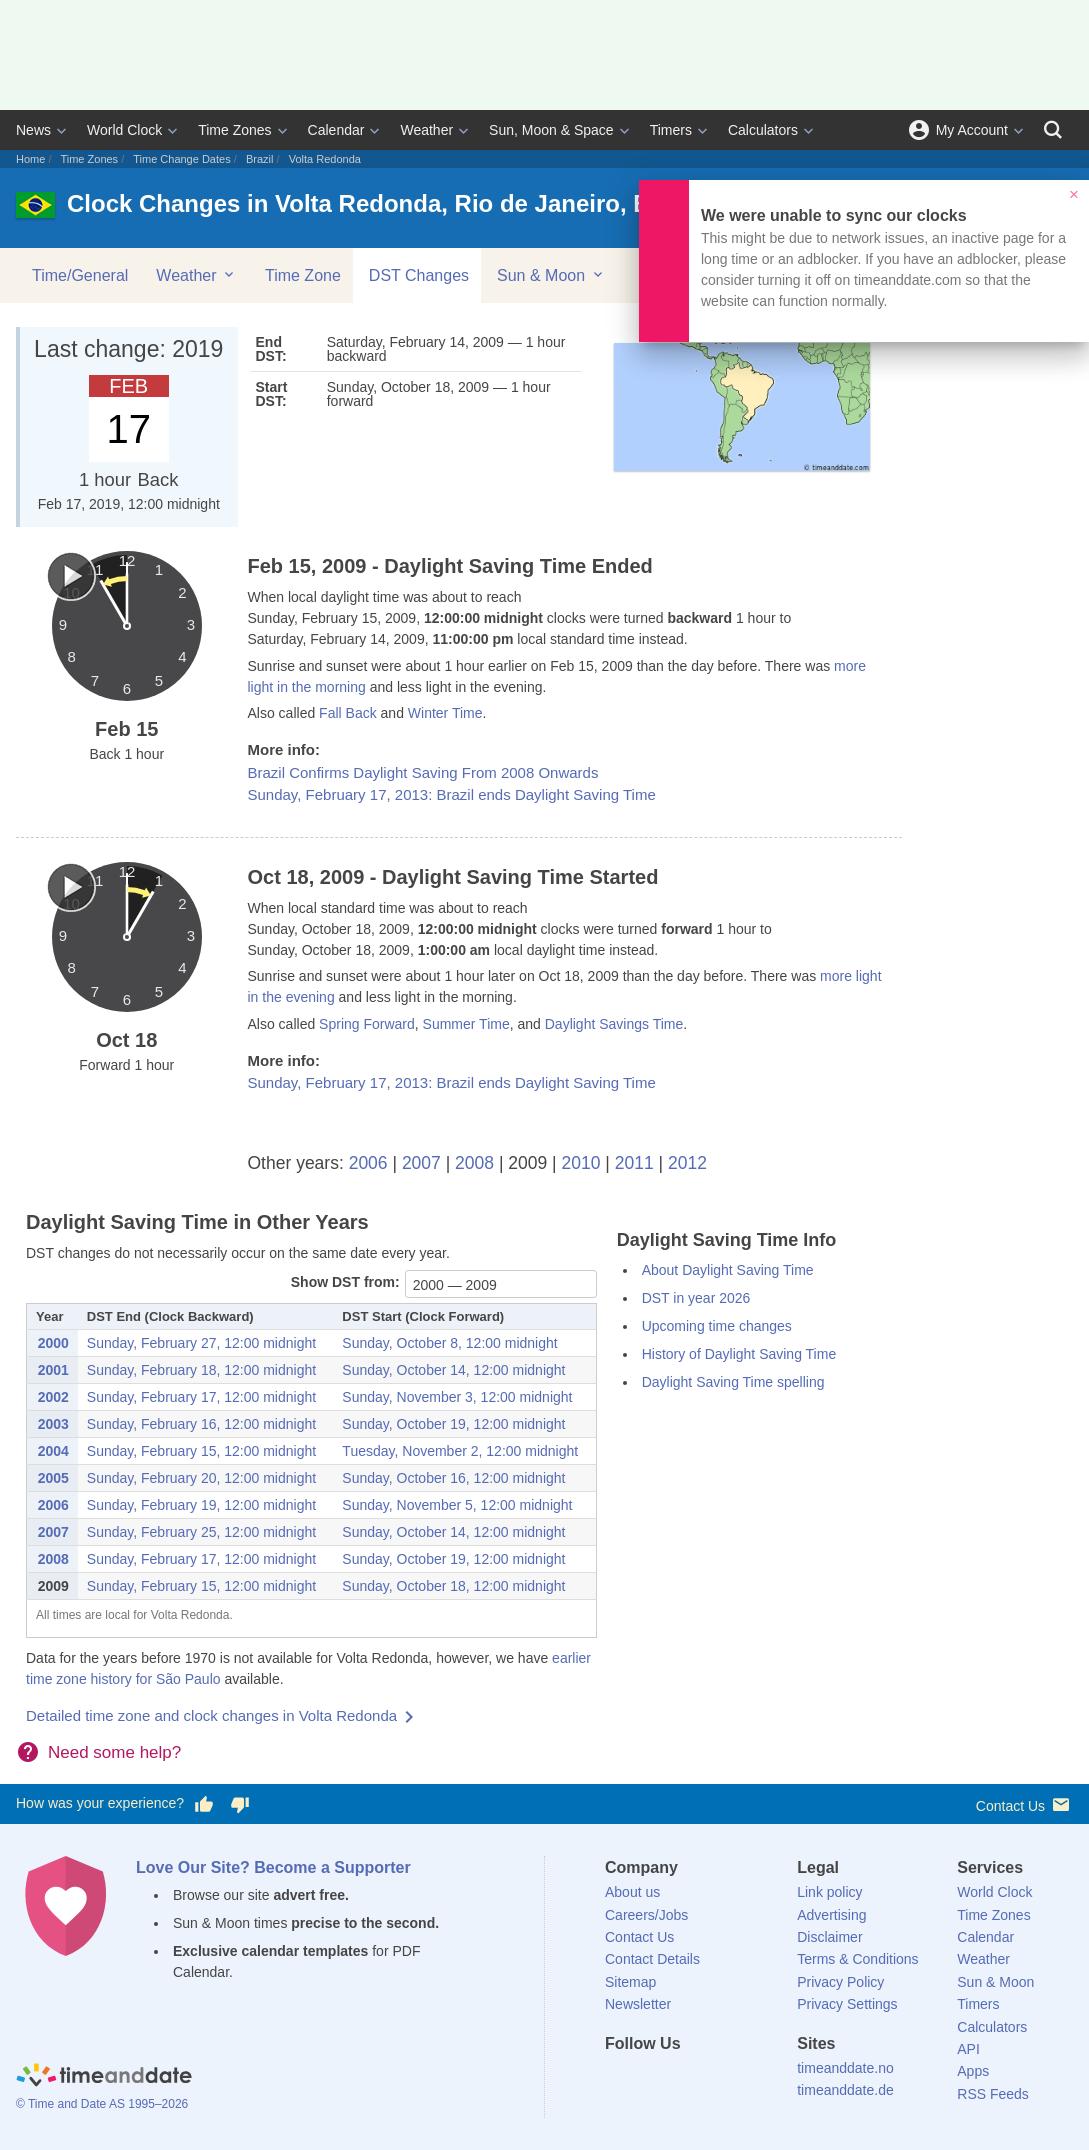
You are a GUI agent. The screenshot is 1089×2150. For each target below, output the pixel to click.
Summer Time (466, 1024)
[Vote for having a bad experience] (240, 1804)
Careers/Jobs (646, 1915)
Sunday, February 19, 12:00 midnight (201, 1505)
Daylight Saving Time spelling (733, 1382)
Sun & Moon (551, 275)
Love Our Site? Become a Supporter (273, 1867)
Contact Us (1024, 1804)
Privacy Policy (840, 1982)
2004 (53, 1451)
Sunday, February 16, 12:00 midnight (201, 1424)
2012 (687, 1163)
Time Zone (303, 275)
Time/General (80, 275)
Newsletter (638, 2004)
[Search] (1053, 130)
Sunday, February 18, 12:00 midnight (201, 1370)
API (968, 2049)
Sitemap (630, 1982)
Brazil (260, 159)
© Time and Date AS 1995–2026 (102, 2104)
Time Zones (234, 130)
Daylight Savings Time (614, 1024)
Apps (973, 2071)
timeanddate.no (845, 2068)
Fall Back (348, 713)
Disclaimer (829, 1937)
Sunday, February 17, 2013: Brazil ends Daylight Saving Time (452, 794)
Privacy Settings (847, 2004)
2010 (581, 1163)
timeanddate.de (845, 2090)
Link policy (829, 1892)
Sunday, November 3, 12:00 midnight (457, 1397)
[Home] (104, 2078)
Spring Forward (367, 1024)
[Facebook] (620, 2080)
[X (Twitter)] (654, 2080)
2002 (53, 1397)
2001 (53, 1370)
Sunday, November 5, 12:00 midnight (457, 1505)
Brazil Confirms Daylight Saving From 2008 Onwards (423, 772)
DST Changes (419, 275)
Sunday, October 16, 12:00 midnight (453, 1478)
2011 (634, 1163)
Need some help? (114, 1752)
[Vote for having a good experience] (204, 1804)
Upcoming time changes (717, 1326)
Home (30, 159)
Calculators (763, 130)
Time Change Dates (181, 159)
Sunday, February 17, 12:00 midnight (201, 1397)
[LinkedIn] (688, 2080)
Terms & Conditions (857, 1959)
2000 (53, 1343)
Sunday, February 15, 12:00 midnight (201, 1451)
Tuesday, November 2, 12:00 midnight (460, 1451)
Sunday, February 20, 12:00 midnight (201, 1478)
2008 (474, 1163)
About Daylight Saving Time (728, 1270)
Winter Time (445, 713)
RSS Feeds (993, 2094)
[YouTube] (756, 2080)
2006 (368, 1163)
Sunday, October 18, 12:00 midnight (453, 1586)
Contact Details (652, 1959)
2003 (53, 1424)
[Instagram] (722, 2080)
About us (632, 1892)
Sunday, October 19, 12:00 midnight (453, 1424)
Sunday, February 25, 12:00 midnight (201, 1532)
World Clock (124, 130)
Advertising (831, 1915)
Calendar (336, 130)
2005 (53, 1478)
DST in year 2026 (696, 1298)
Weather (426, 130)
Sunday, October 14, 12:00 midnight (453, 1370)
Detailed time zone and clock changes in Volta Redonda (211, 1715)
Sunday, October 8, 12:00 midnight (449, 1343)
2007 (421, 1163)
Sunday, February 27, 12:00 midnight (201, 1343)
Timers (671, 130)
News (33, 130)
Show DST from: (345, 1282)
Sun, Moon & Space (551, 130)
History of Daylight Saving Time (739, 1354)
